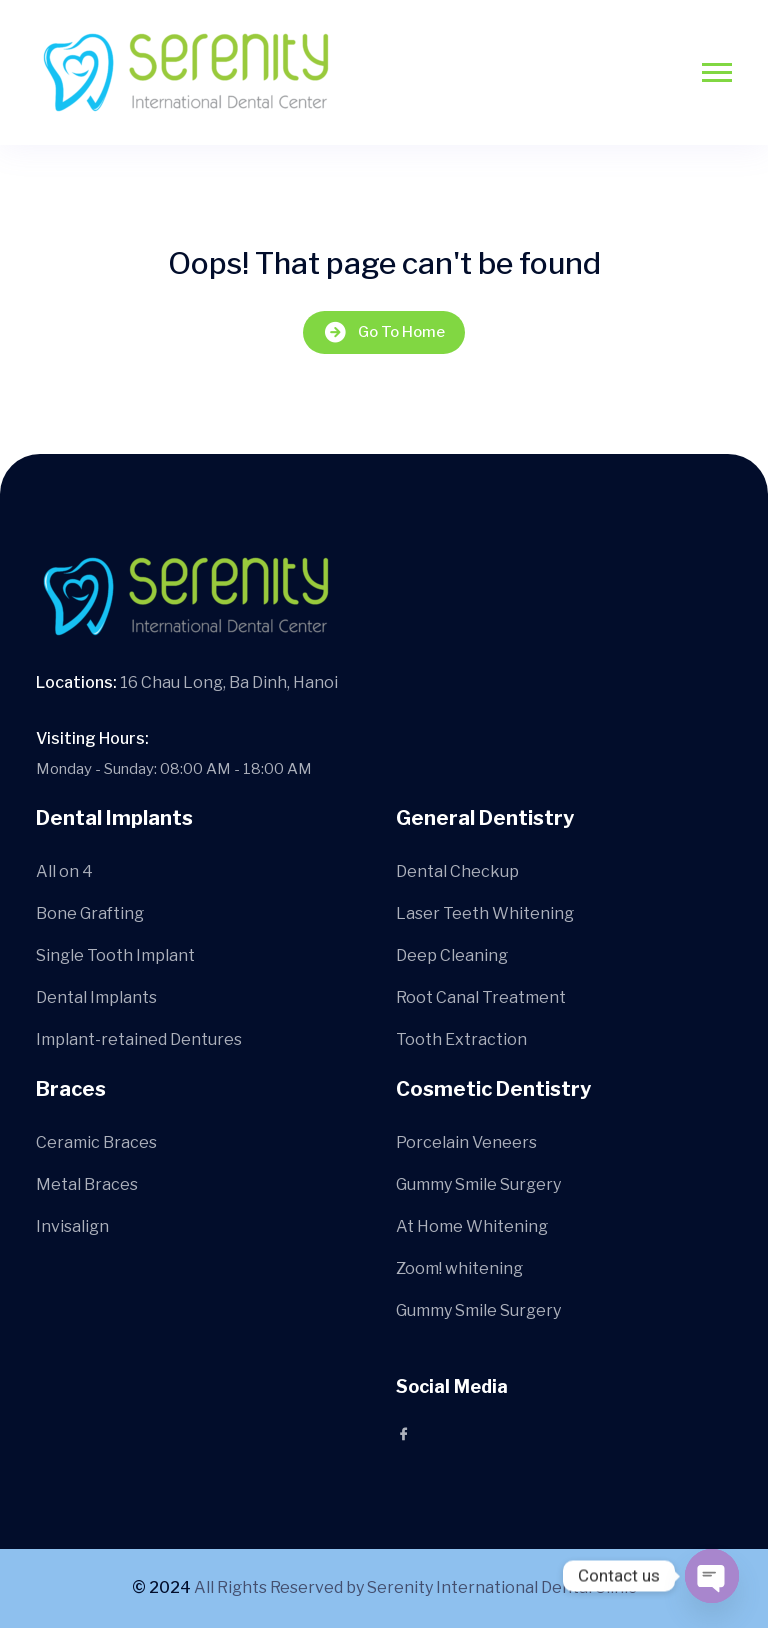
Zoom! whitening (459, 1268)
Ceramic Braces (96, 1142)
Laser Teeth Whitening (485, 913)
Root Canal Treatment (481, 997)
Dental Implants (96, 997)
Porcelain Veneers (466, 1142)
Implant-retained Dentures (139, 1039)
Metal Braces (87, 1184)
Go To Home (384, 332)
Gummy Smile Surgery (478, 1184)
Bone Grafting (90, 913)
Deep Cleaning (452, 955)
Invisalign (72, 1226)
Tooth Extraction (461, 1039)
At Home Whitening (472, 1226)
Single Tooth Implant (115, 955)
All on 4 (64, 871)
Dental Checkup (457, 871)
